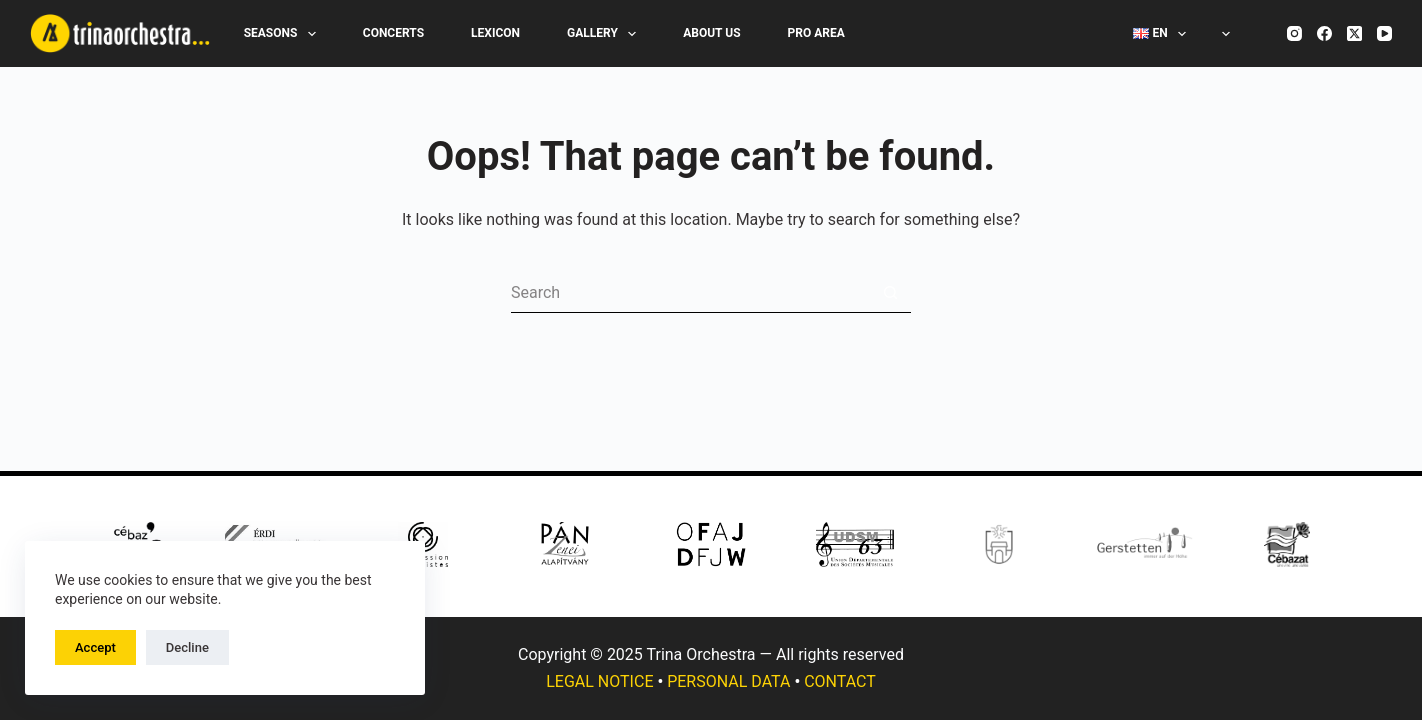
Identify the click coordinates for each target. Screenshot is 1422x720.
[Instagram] (1294, 33)
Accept (95, 647)
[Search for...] (691, 293)
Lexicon (495, 33)
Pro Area (816, 33)
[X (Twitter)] (1354, 33)
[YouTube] (1384, 33)
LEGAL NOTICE (599, 681)
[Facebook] (1324, 33)
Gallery (605, 34)
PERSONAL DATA (728, 681)
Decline (187, 647)
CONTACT (840, 681)
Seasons (284, 34)
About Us (711, 33)
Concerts (393, 33)
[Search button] (891, 293)
